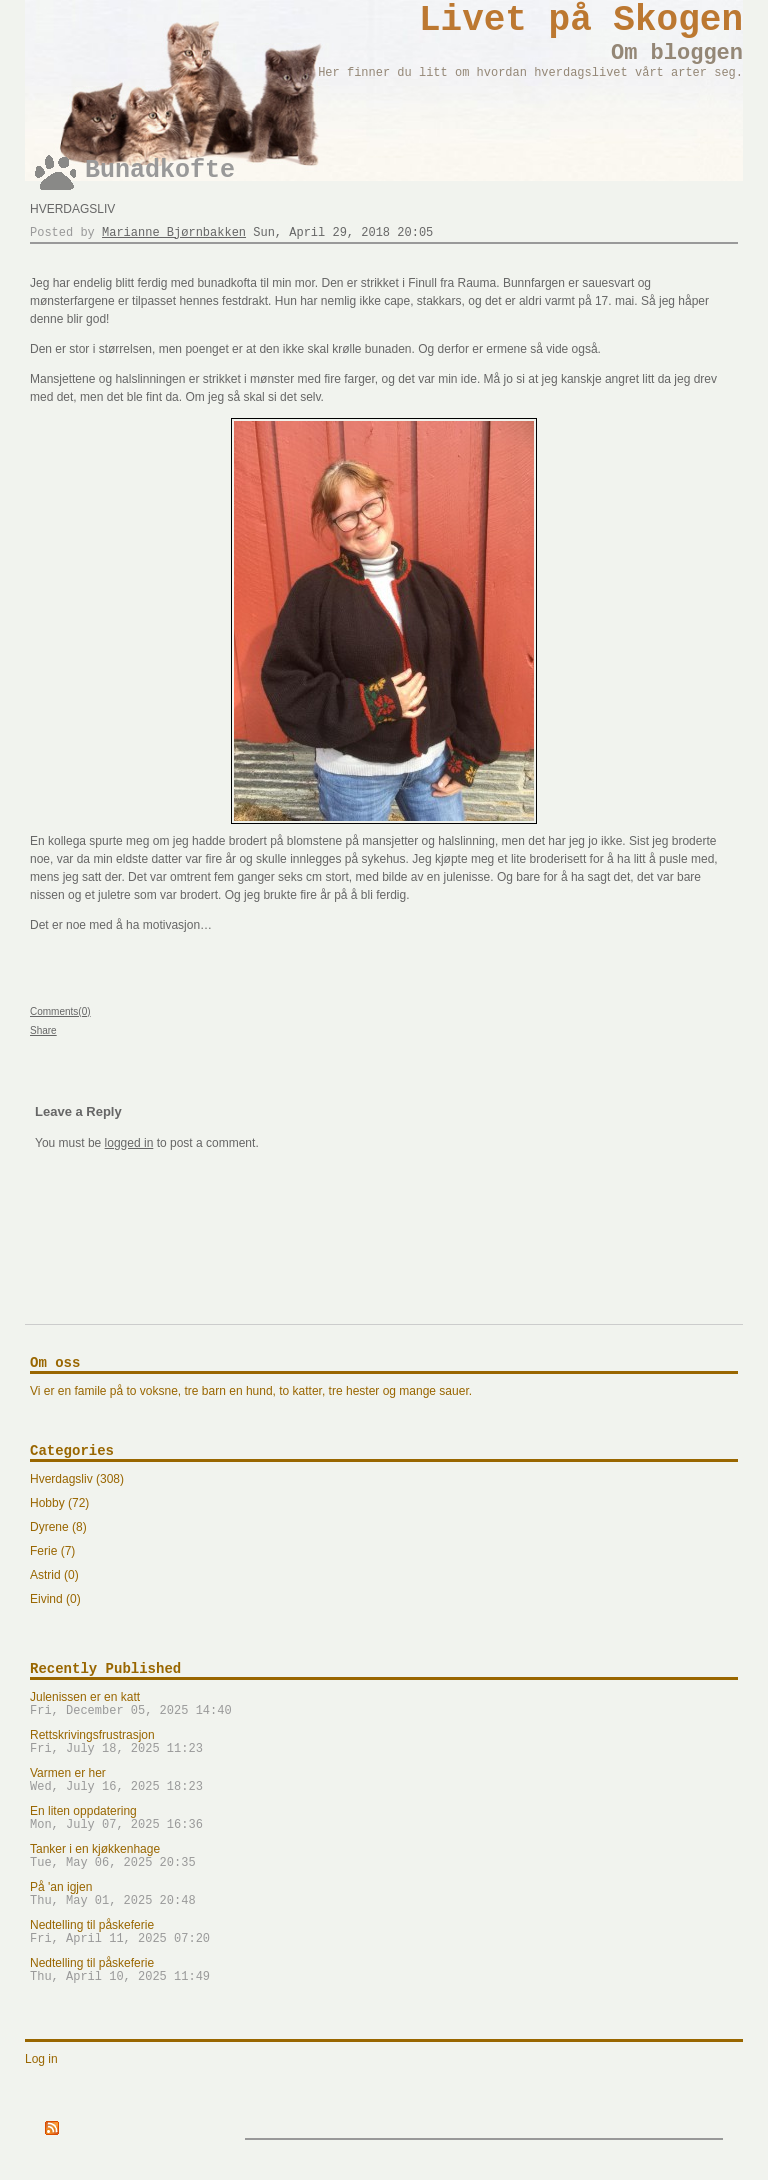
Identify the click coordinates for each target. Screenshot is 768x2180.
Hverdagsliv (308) (77, 1479)
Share (43, 1030)
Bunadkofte (160, 170)
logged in (129, 1143)
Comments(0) (60, 1011)
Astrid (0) (54, 1575)
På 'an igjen (384, 1894)
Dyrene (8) (58, 1527)
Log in (41, 2059)
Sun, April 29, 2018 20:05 (343, 233)
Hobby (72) (59, 1503)
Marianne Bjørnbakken (174, 233)
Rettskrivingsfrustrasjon (384, 1742)
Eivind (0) (55, 1599)
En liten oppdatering (384, 1818)
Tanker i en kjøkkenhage (384, 1856)
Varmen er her (384, 1780)
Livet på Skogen (581, 20)
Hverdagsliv (72, 209)
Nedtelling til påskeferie (384, 1932)
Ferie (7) (52, 1551)
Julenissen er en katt (384, 1704)
